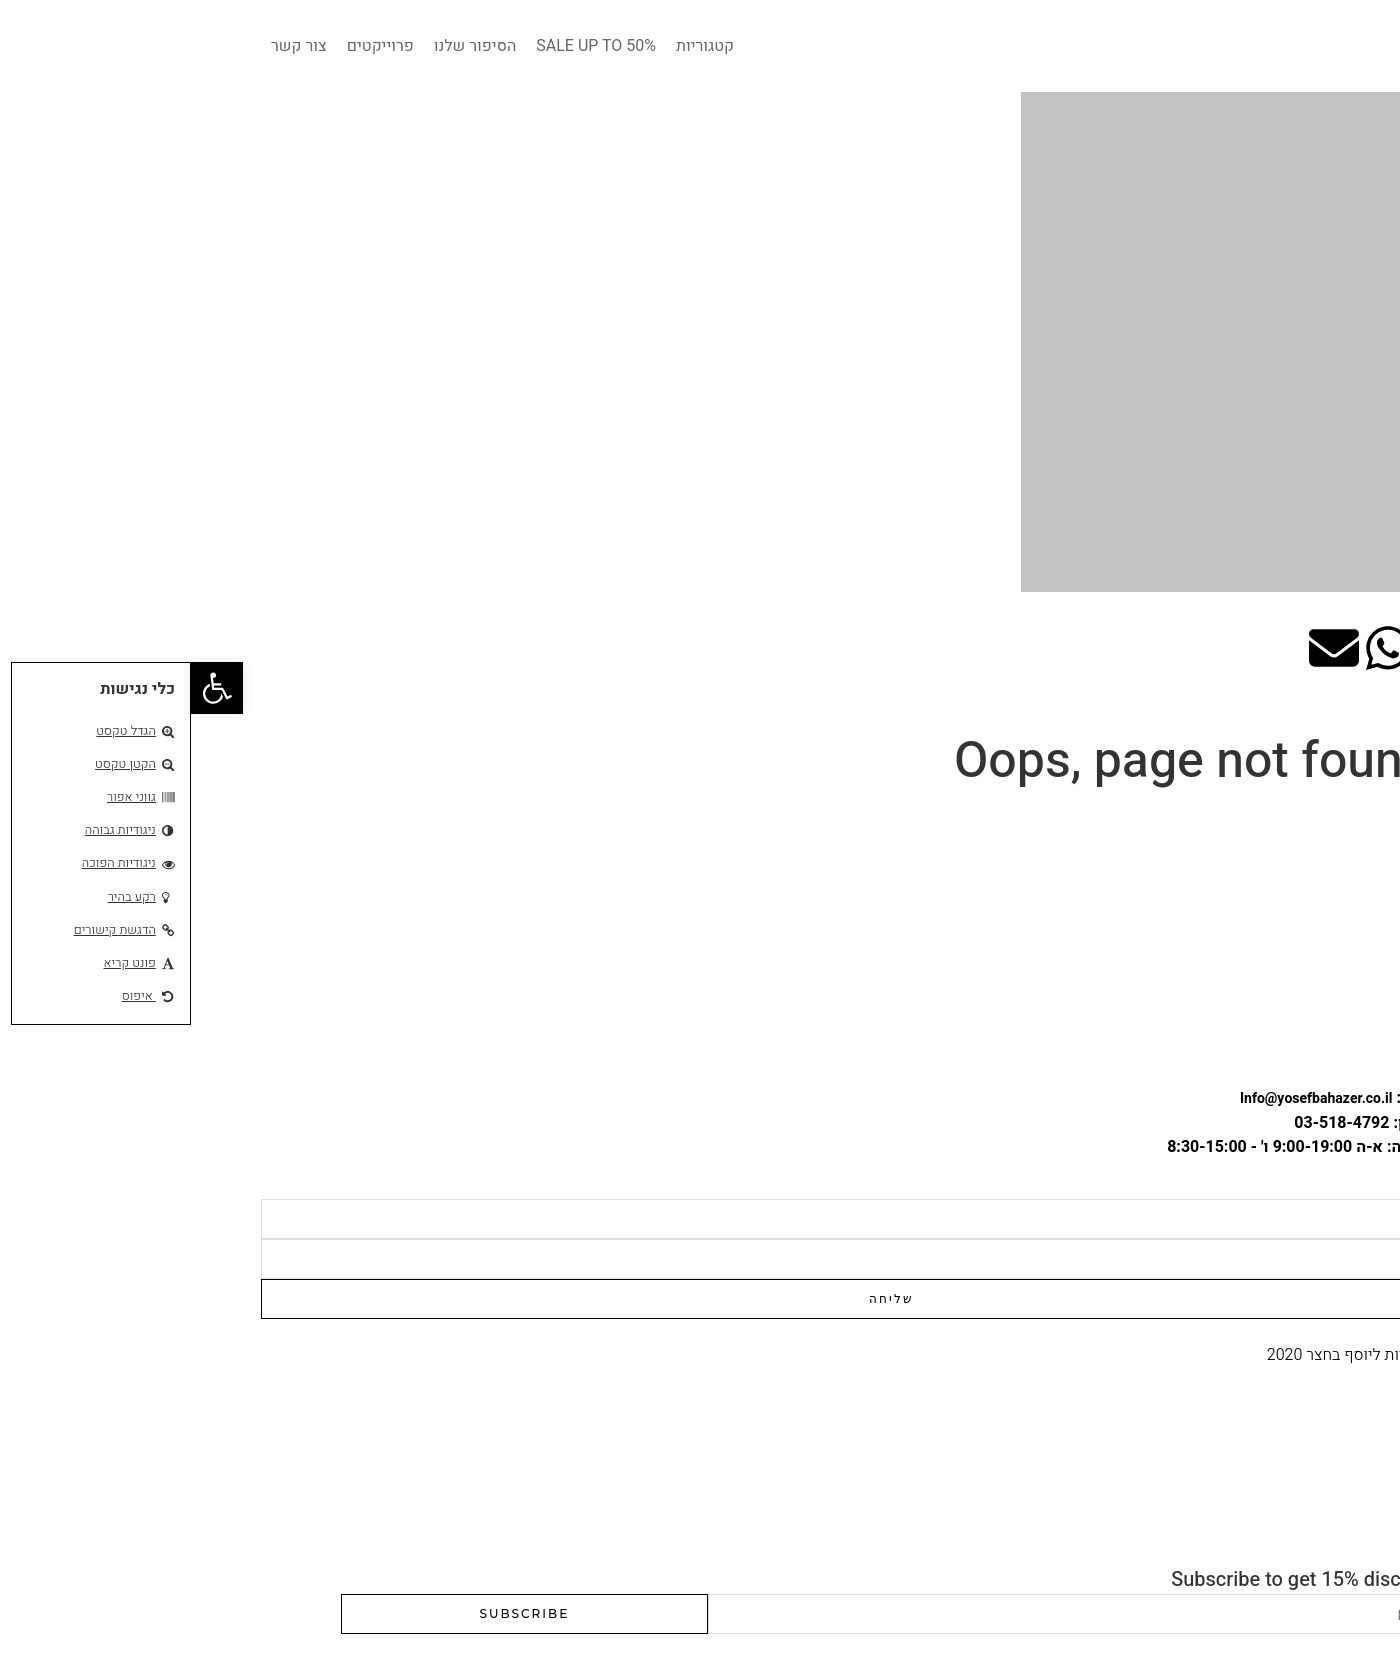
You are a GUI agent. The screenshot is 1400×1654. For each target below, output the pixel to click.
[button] (26, 688)
